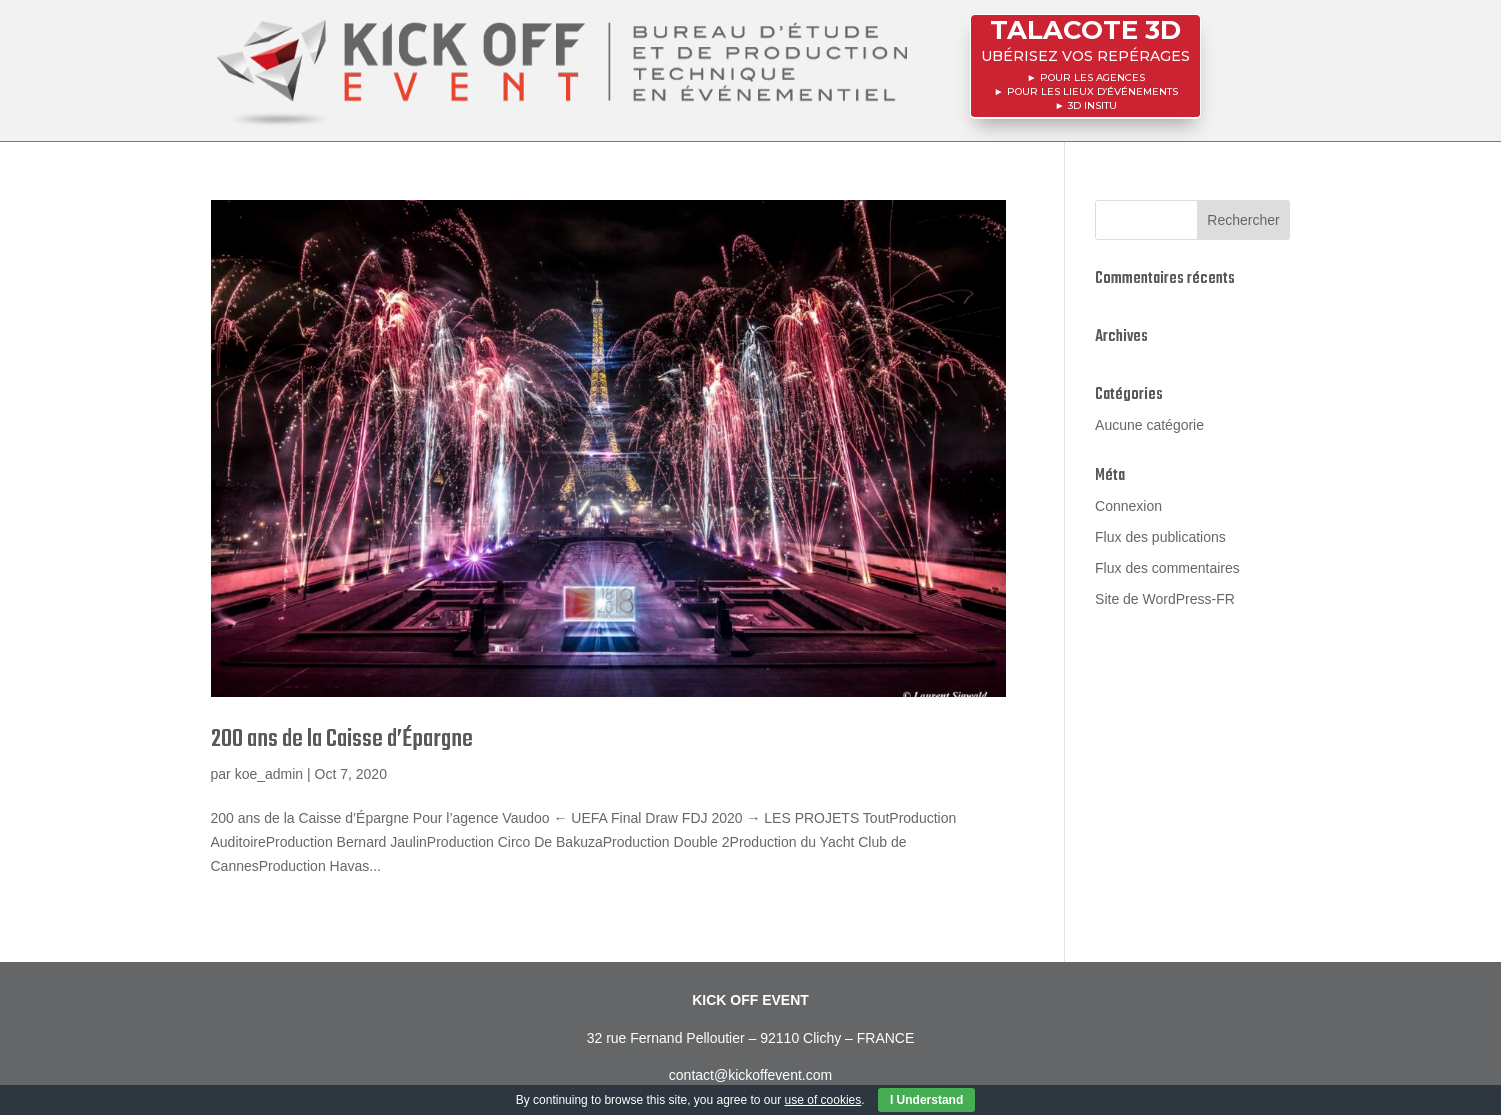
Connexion (1128, 506)
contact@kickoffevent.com (750, 1075)
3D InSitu (1091, 100)
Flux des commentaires (1167, 568)
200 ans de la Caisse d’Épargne (342, 739)
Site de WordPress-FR (1165, 599)
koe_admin (269, 774)
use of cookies (823, 1100)
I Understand (926, 1100)
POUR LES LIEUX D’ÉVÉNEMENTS (1091, 88)
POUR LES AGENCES (1091, 75)
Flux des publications (1160, 537)
